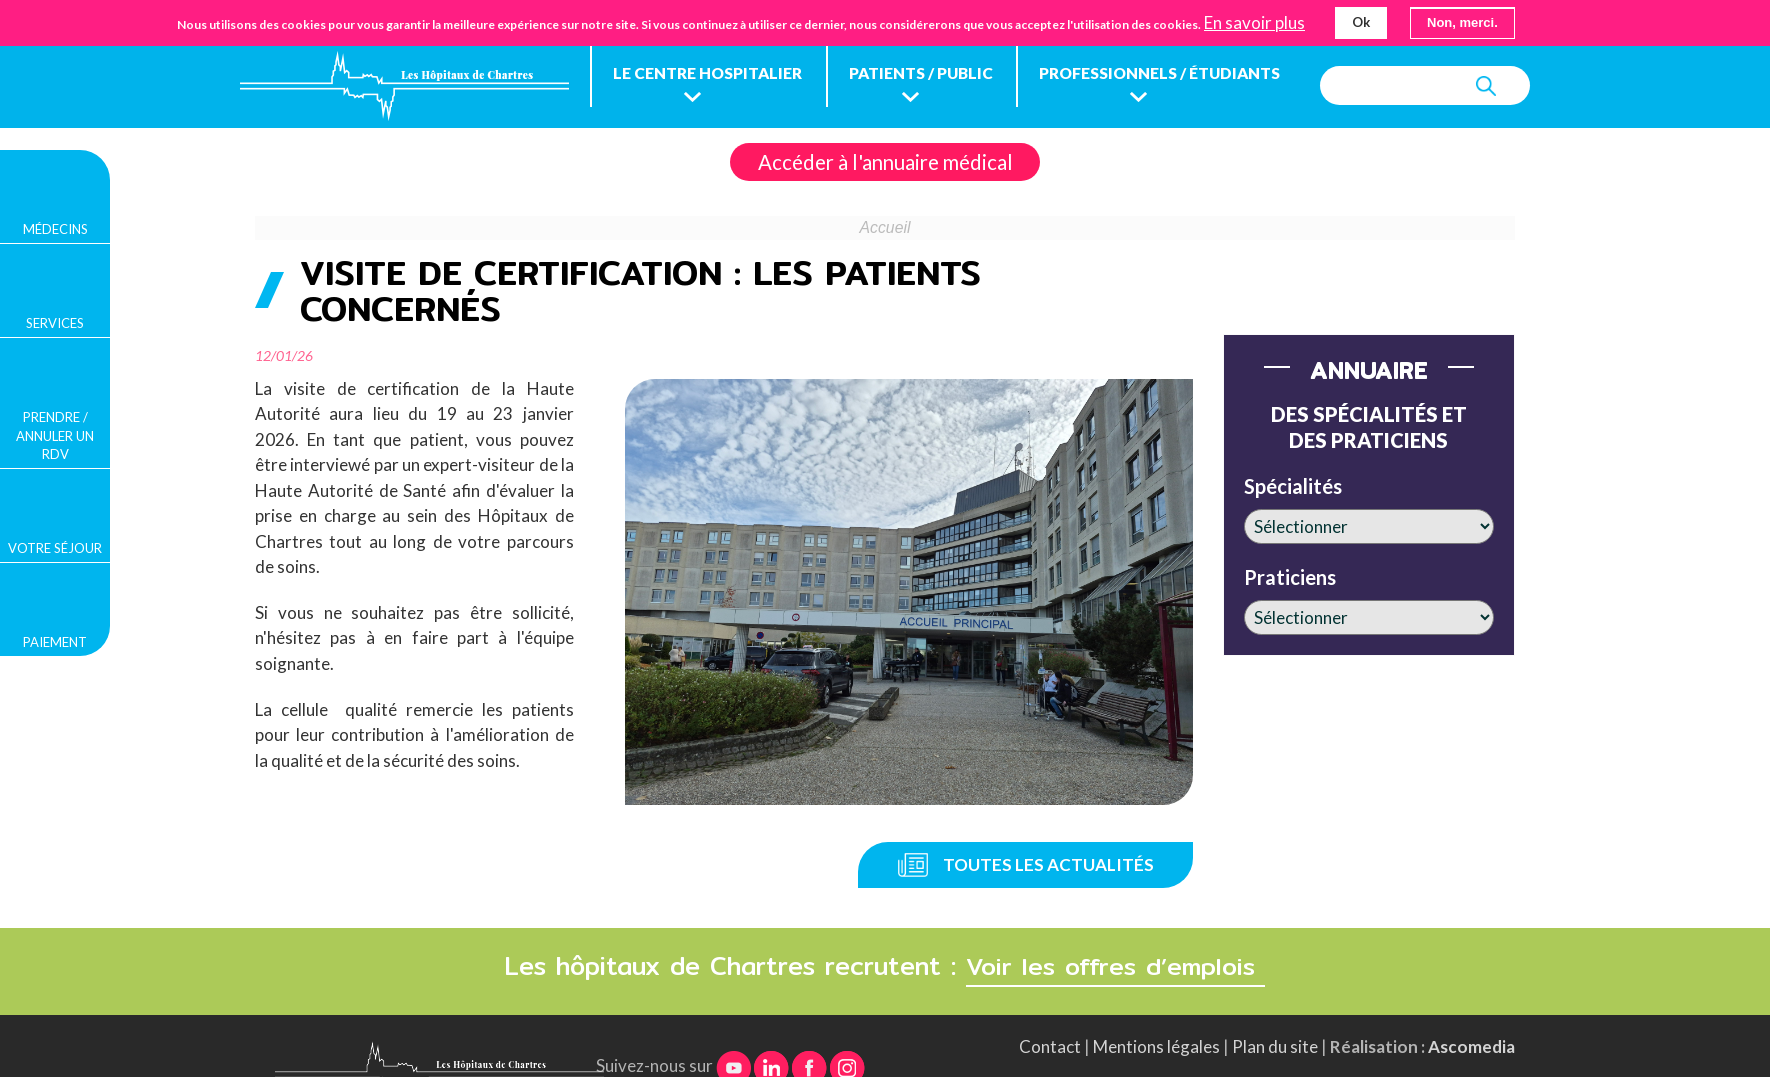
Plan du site (1275, 1008)
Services (55, 323)
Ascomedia (1471, 1008)
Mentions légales (1156, 1008)
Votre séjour (55, 548)
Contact (1050, 1008)
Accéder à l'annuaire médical (885, 202)
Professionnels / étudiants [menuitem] (1179, 75)
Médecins (55, 229)
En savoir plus (1254, 23)
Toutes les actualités (1048, 827)
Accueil (885, 268)
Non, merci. (1462, 22)
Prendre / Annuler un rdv (55, 435)
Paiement (55, 642)
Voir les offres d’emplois (1116, 928)
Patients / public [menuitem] (932, 75)
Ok (1361, 22)
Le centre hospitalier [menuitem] (712, 75)
